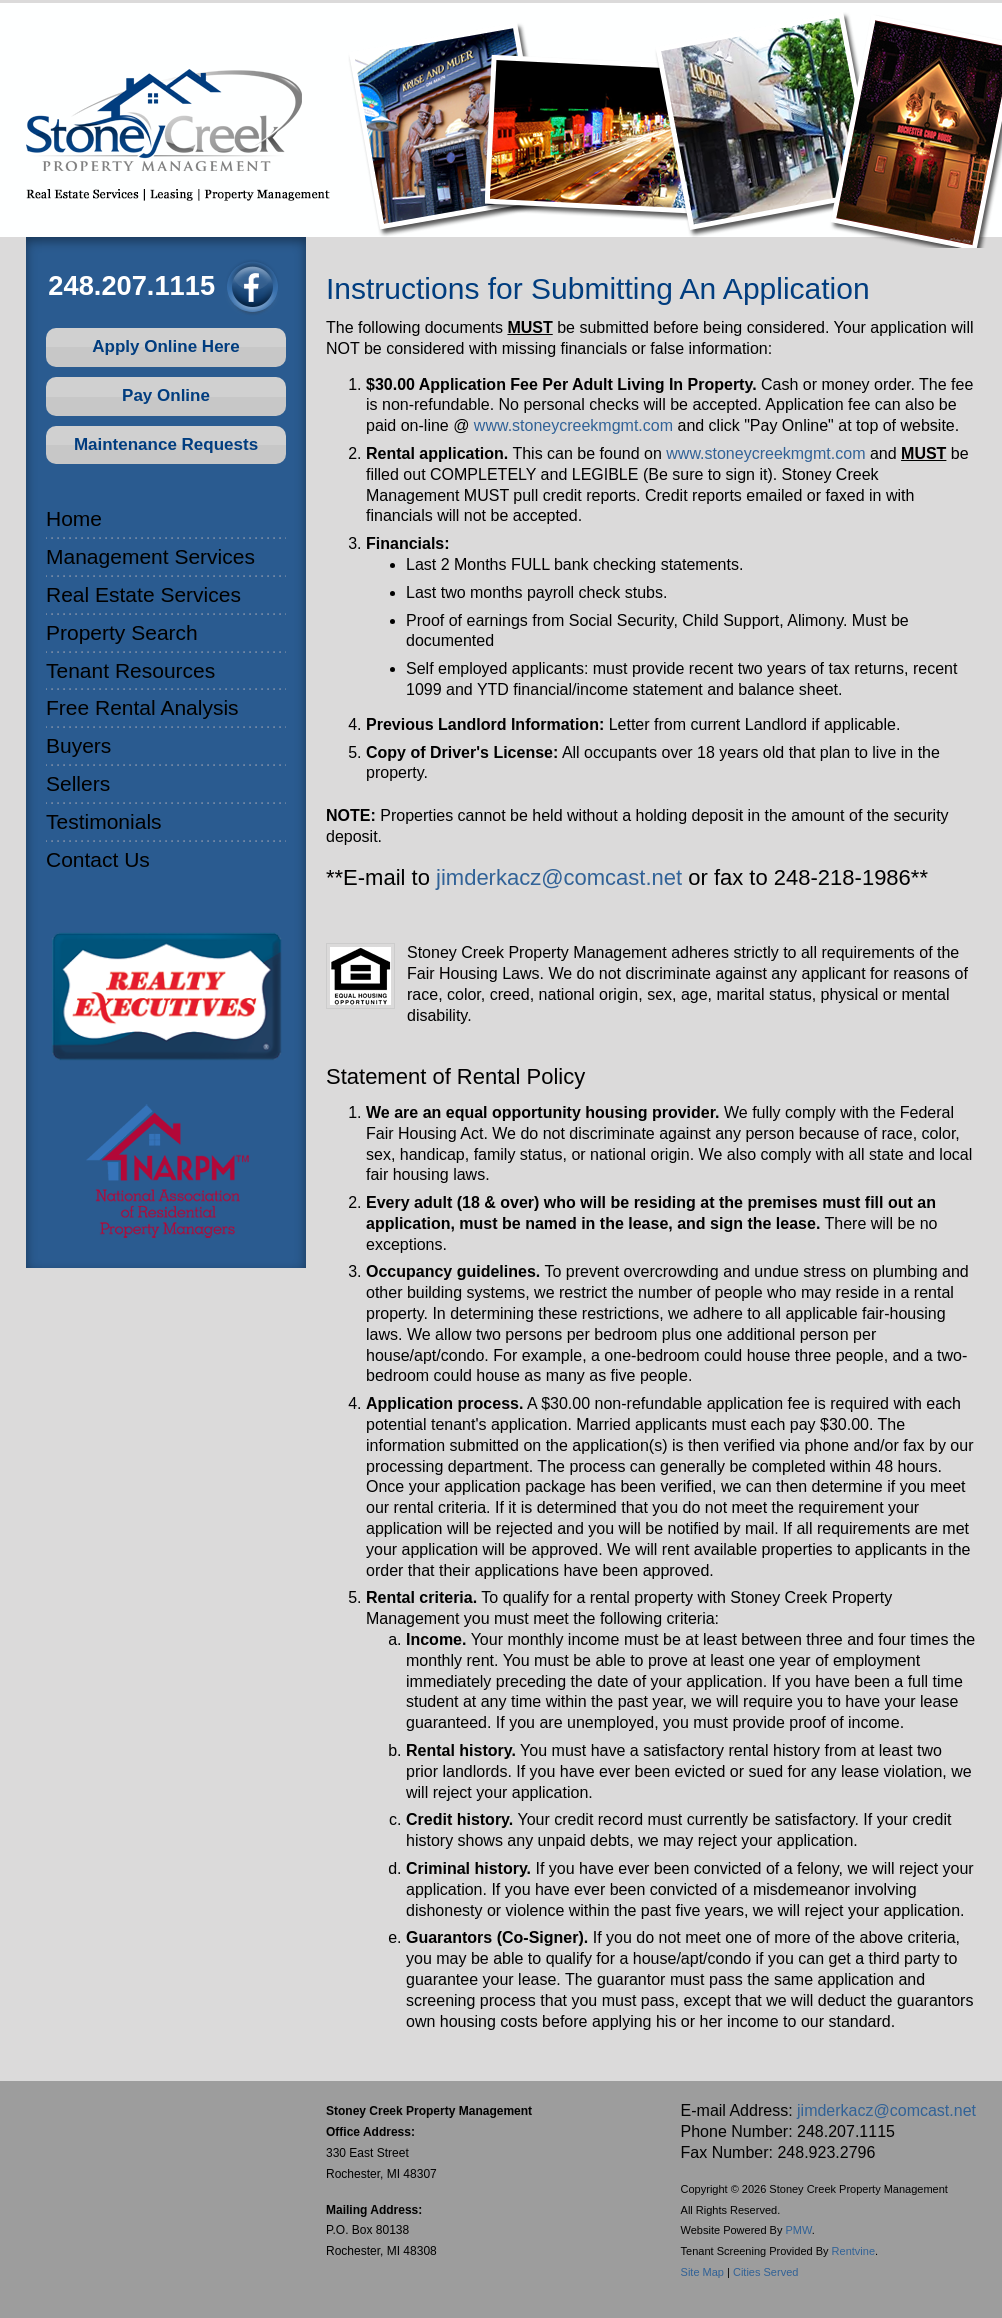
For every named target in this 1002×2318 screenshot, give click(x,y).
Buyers (78, 745)
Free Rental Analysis (142, 707)
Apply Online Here (165, 346)
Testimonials (104, 821)
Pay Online (166, 395)
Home (74, 518)
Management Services (150, 556)
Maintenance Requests (166, 444)
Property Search (122, 632)
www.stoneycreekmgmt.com (573, 425)
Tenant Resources (130, 670)
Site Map (702, 2272)
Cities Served (765, 2272)
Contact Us (98, 859)
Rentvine (853, 2251)
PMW (799, 2230)
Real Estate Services (143, 594)
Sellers (78, 783)
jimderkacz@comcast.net (559, 877)
